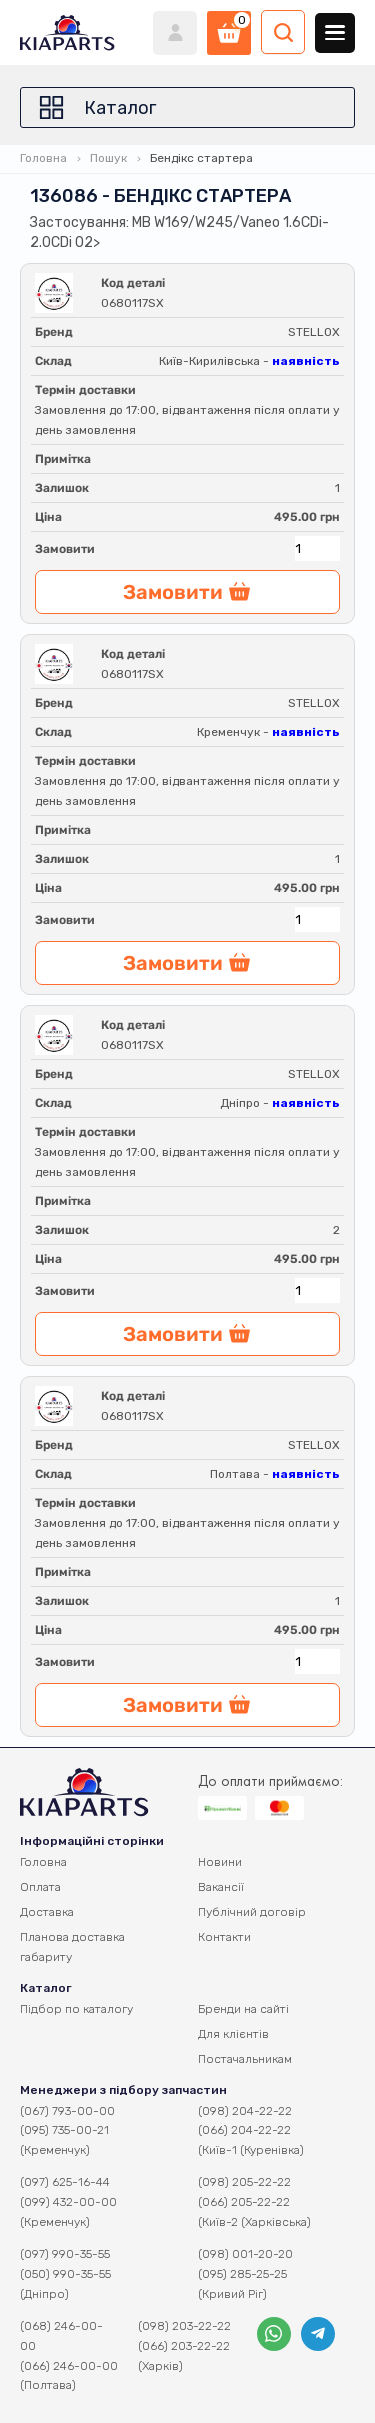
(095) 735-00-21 (64, 2130)
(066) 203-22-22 (184, 2346)
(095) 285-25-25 (242, 2274)
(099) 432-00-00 (68, 2202)
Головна (43, 158)
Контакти (224, 1937)
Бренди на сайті (243, 2009)
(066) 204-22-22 (244, 2130)
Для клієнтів (233, 2034)
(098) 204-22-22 (245, 2111)
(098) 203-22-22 (184, 2326)
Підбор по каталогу (76, 2009)
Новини (220, 1862)
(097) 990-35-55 (65, 2254)
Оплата (40, 1887)
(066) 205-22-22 (244, 2202)
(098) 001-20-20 (245, 2254)
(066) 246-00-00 (69, 2366)
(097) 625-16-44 (65, 2182)
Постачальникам (245, 2059)
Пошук (108, 158)
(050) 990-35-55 (65, 2274)
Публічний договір (252, 1912)
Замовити (65, 549)
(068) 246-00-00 (61, 2336)
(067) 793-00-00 (67, 2111)
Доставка (47, 1912)
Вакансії (221, 1887)
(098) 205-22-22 (244, 2182)
